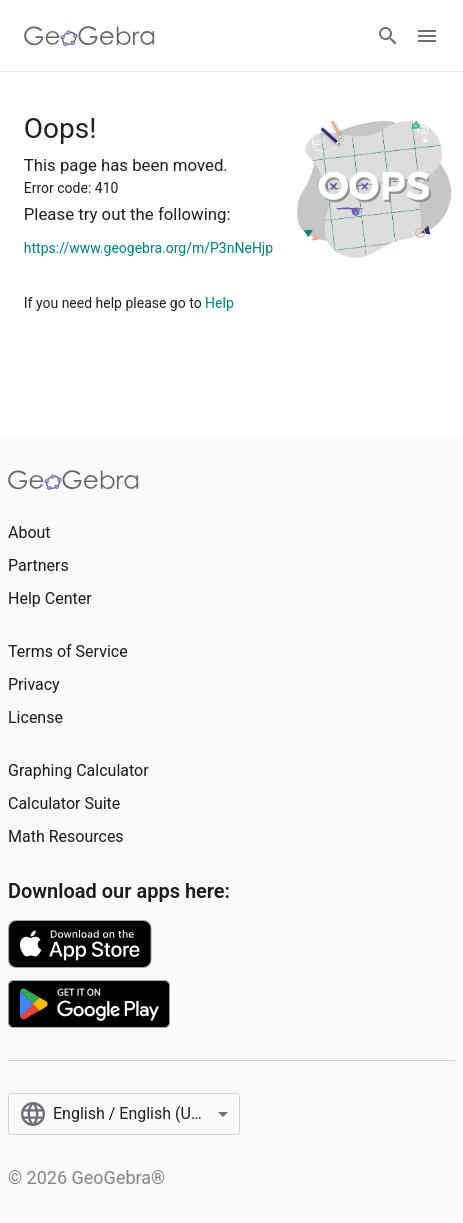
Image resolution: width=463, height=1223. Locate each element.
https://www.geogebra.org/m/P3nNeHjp (148, 248)
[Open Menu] (427, 36)
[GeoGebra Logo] (89, 36)
